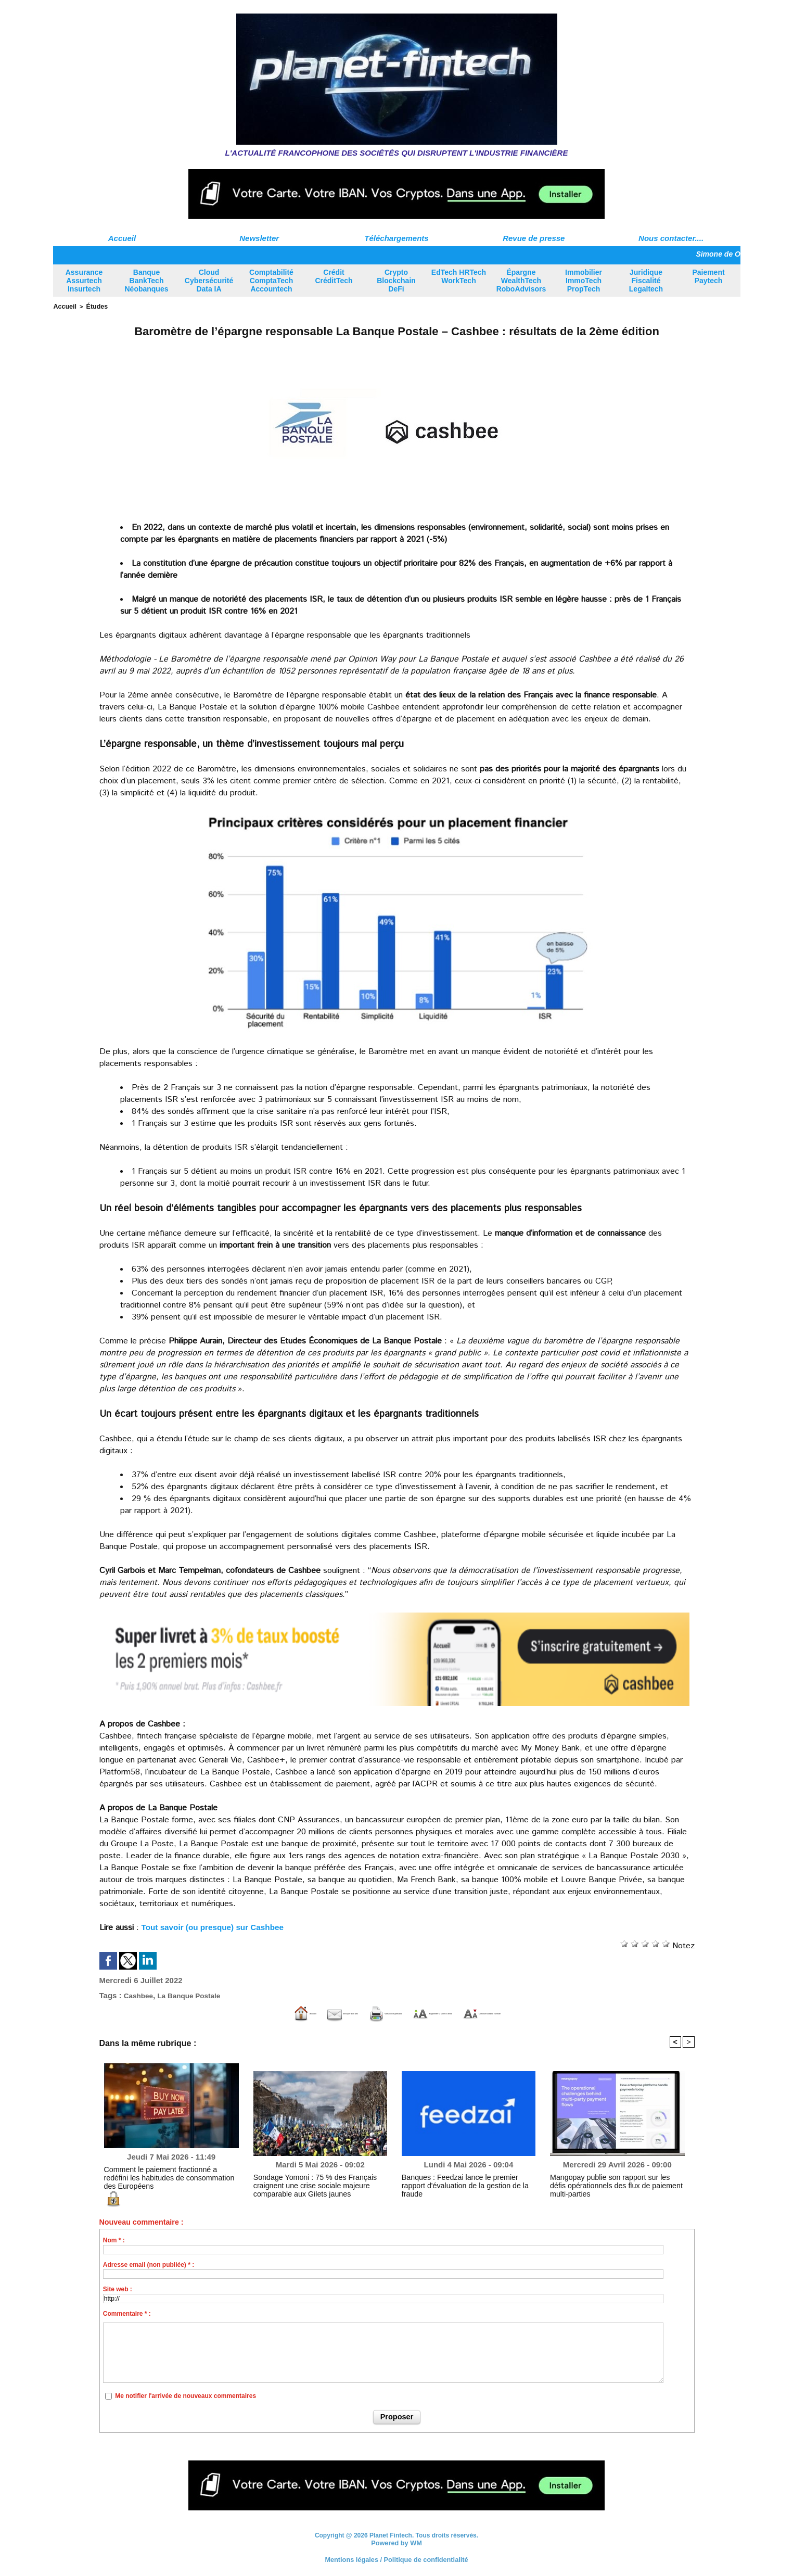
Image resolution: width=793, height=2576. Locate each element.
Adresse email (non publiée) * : (148, 2264)
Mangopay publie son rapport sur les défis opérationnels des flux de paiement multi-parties (616, 2180)
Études (93, 306)
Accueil (122, 238)
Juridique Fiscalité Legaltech (646, 280)
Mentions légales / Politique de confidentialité (396, 2557)
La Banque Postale (196, 1994)
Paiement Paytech (708, 276)
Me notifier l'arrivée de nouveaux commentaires (185, 2395)
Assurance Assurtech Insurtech (84, 280)
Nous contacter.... (671, 238)
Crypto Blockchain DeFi (396, 280)
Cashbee (140, 1994)
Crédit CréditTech (333, 276)
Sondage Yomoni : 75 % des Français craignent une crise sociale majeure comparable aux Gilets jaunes (319, 2183)
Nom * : (114, 2239)
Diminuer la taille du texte (583, 2013)
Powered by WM (396, 2541)
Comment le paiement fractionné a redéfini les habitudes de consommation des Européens (168, 2172)
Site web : (117, 2288)
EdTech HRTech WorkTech (458, 276)
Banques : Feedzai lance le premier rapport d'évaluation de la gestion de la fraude (461, 2180)
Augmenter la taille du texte (458, 2013)
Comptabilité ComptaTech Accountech (271, 280)
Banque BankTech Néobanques (146, 280)
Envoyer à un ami (249, 2013)
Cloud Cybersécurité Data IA (209, 280)
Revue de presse (534, 238)
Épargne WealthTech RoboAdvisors (521, 280)
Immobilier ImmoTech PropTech (583, 280)
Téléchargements (396, 238)
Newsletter (259, 238)
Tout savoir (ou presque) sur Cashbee (216, 1926)
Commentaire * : (127, 2313)
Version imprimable (343, 2013)
